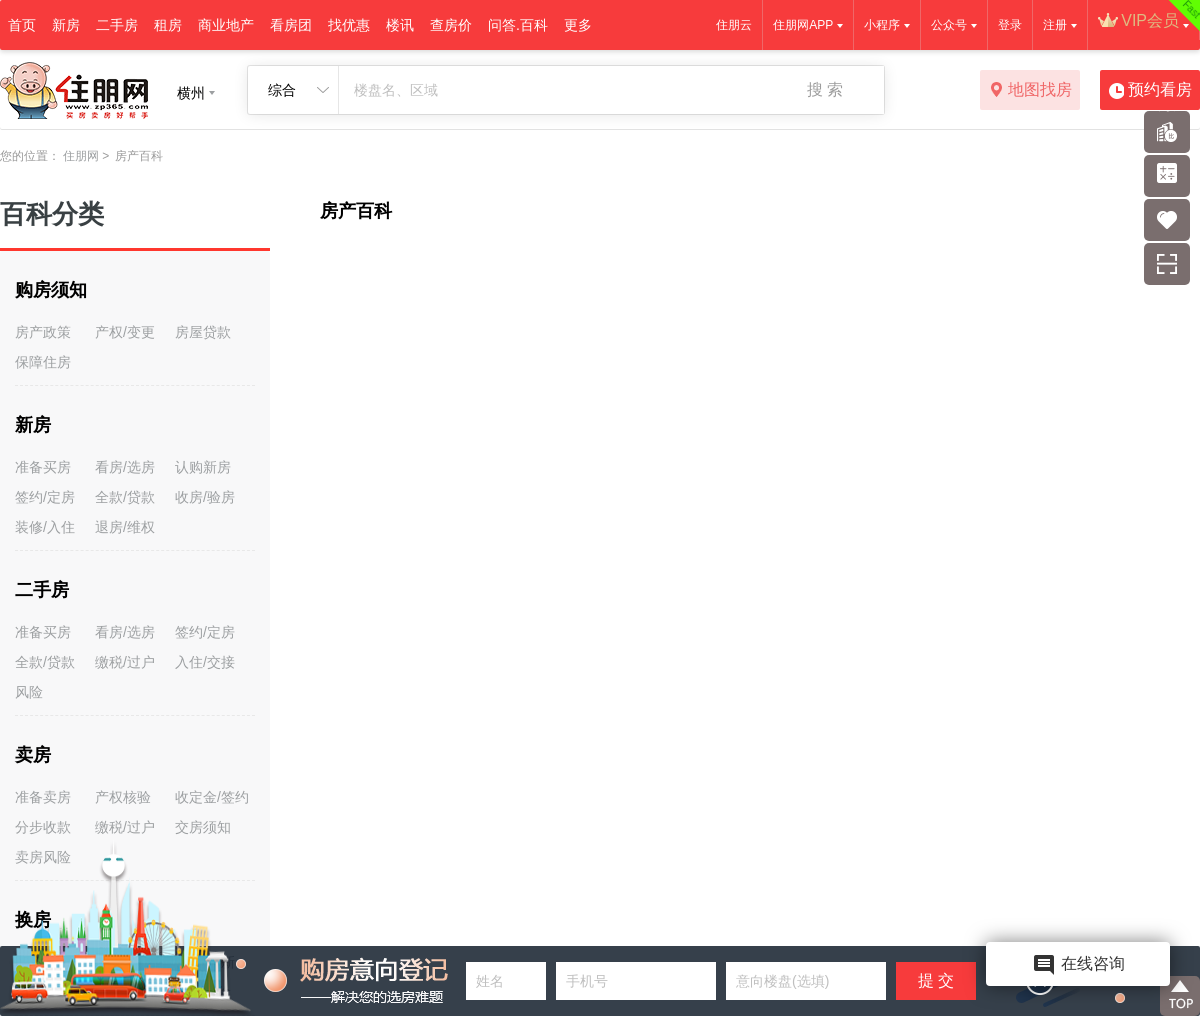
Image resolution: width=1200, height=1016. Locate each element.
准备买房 (43, 467)
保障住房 (43, 362)
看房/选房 (125, 467)
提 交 (936, 980)
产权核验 (123, 797)
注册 (1055, 25)
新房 (66, 25)
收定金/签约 (212, 797)
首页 (22, 25)
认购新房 (203, 467)
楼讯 (400, 25)
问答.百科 (518, 25)
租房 (168, 25)
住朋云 (734, 25)
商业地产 (226, 25)
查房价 (451, 25)
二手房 (117, 25)
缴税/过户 (125, 662)
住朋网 (81, 156)
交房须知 (203, 827)
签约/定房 (45, 497)
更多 (578, 25)
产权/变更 (125, 332)
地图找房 (1030, 91)
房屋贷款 (203, 332)
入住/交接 (205, 662)
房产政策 (43, 332)
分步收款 (43, 827)
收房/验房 (205, 497)
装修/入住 (45, 527)
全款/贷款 (125, 497)
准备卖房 (43, 797)
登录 (1010, 25)
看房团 (291, 25)
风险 (29, 692)
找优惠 (349, 25)
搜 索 (825, 89)
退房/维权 (125, 527)
